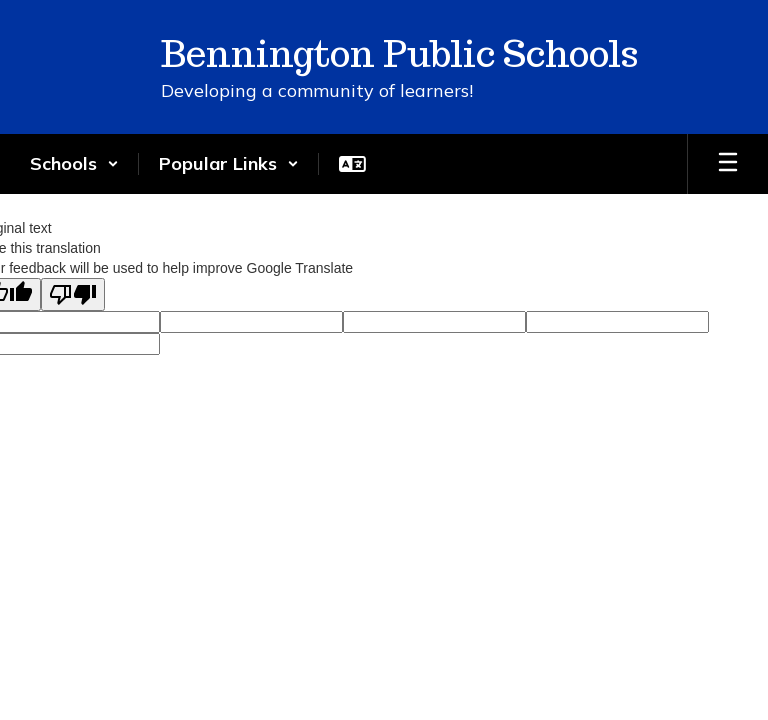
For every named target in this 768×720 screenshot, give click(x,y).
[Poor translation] (73, 294)
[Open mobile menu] (728, 164)
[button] (74, 164)
